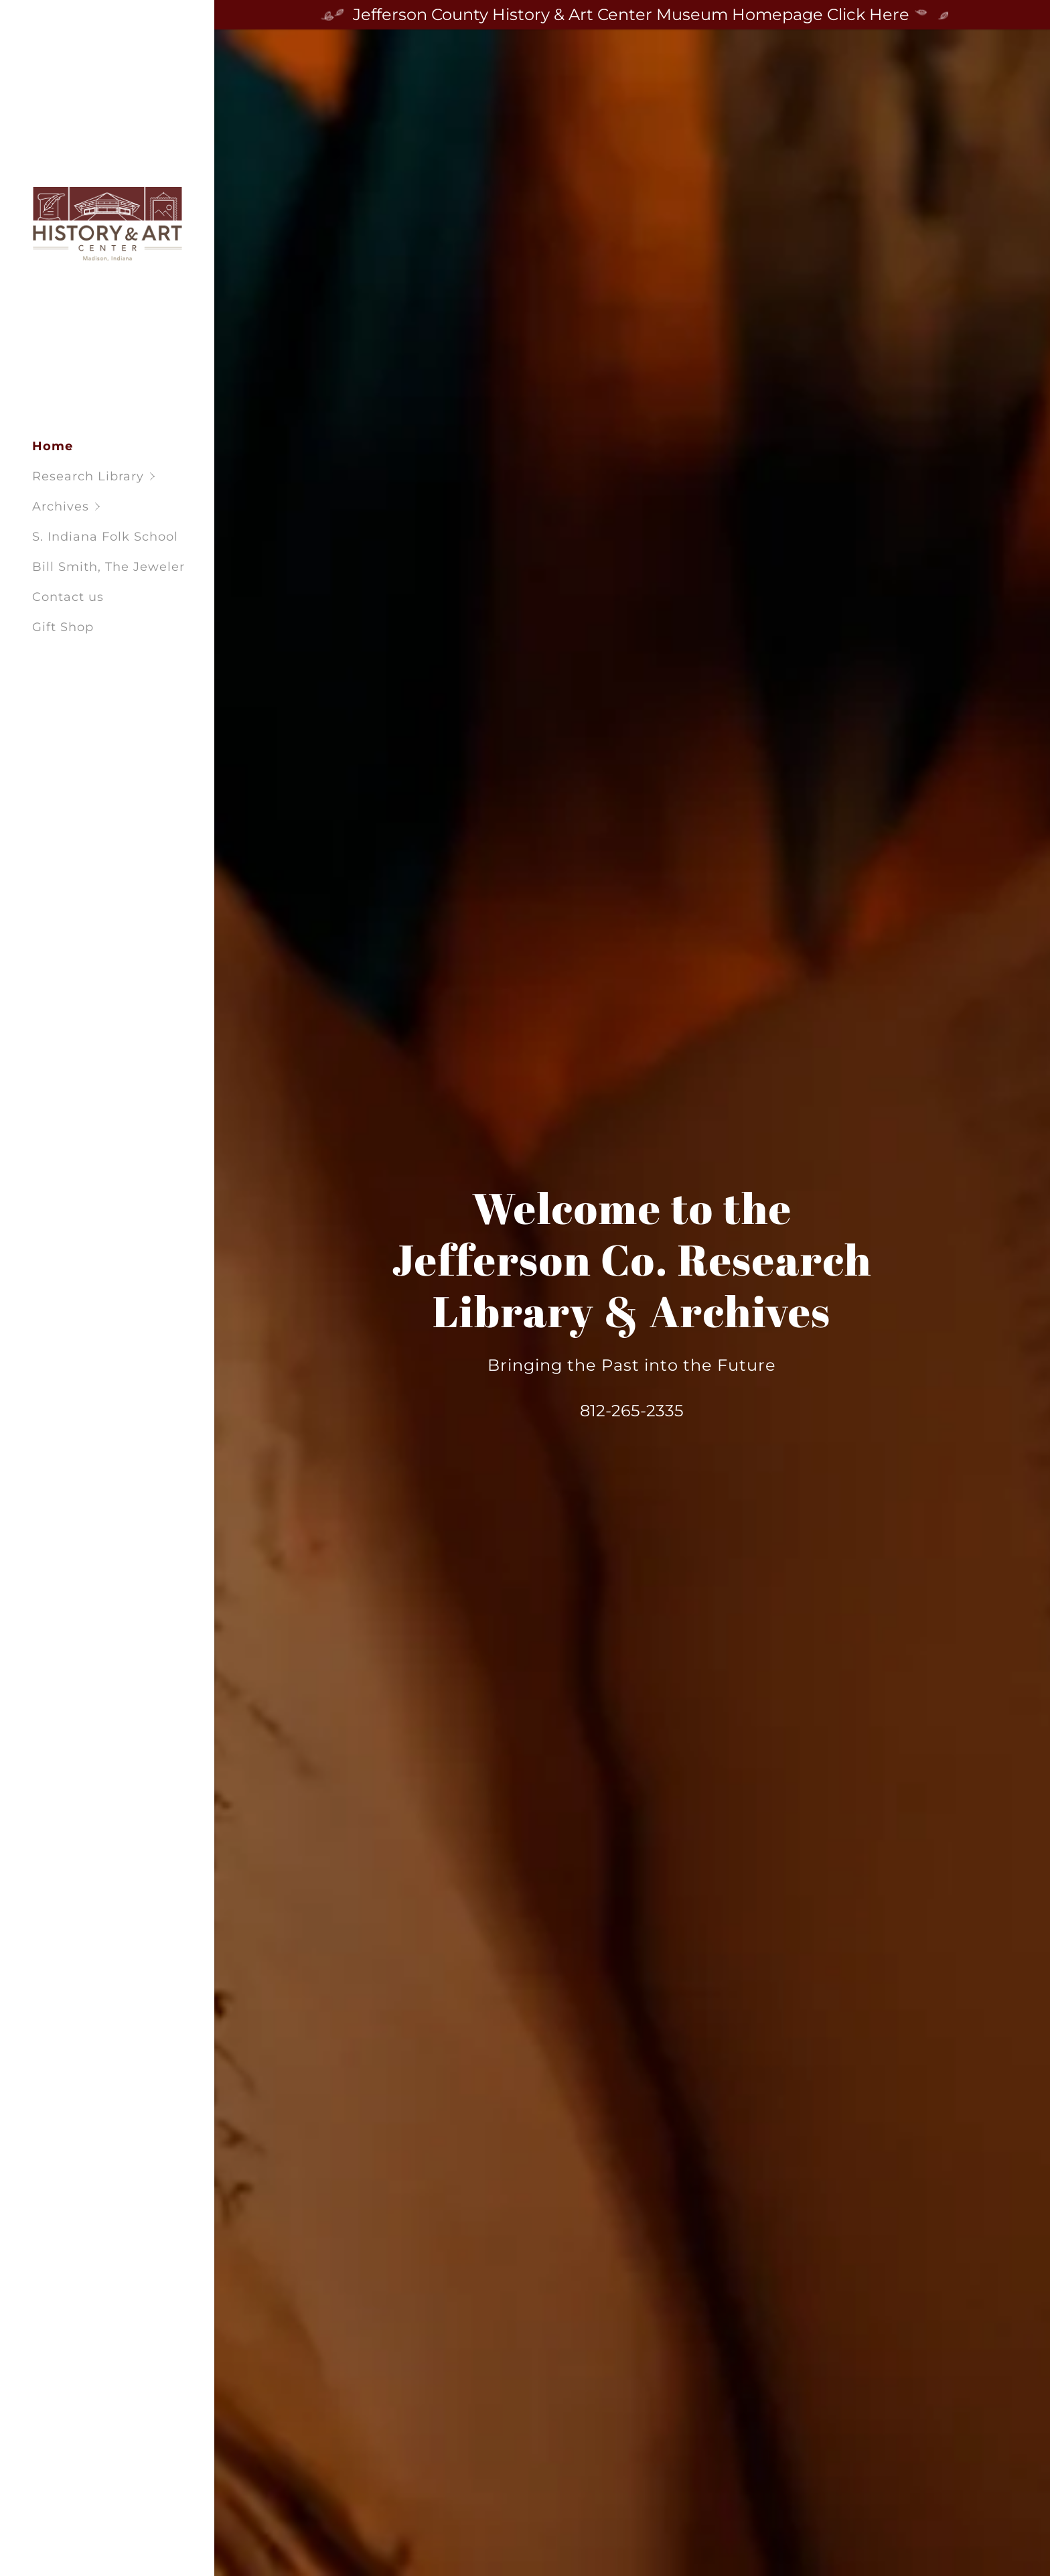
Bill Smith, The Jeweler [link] (108, 566)
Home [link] (52, 446)
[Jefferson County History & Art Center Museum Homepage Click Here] (632, 15)
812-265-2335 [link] (632, 1410)
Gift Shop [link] (63, 627)
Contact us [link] (68, 597)
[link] (107, 222)
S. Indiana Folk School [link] (105, 536)
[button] (123, 477)
